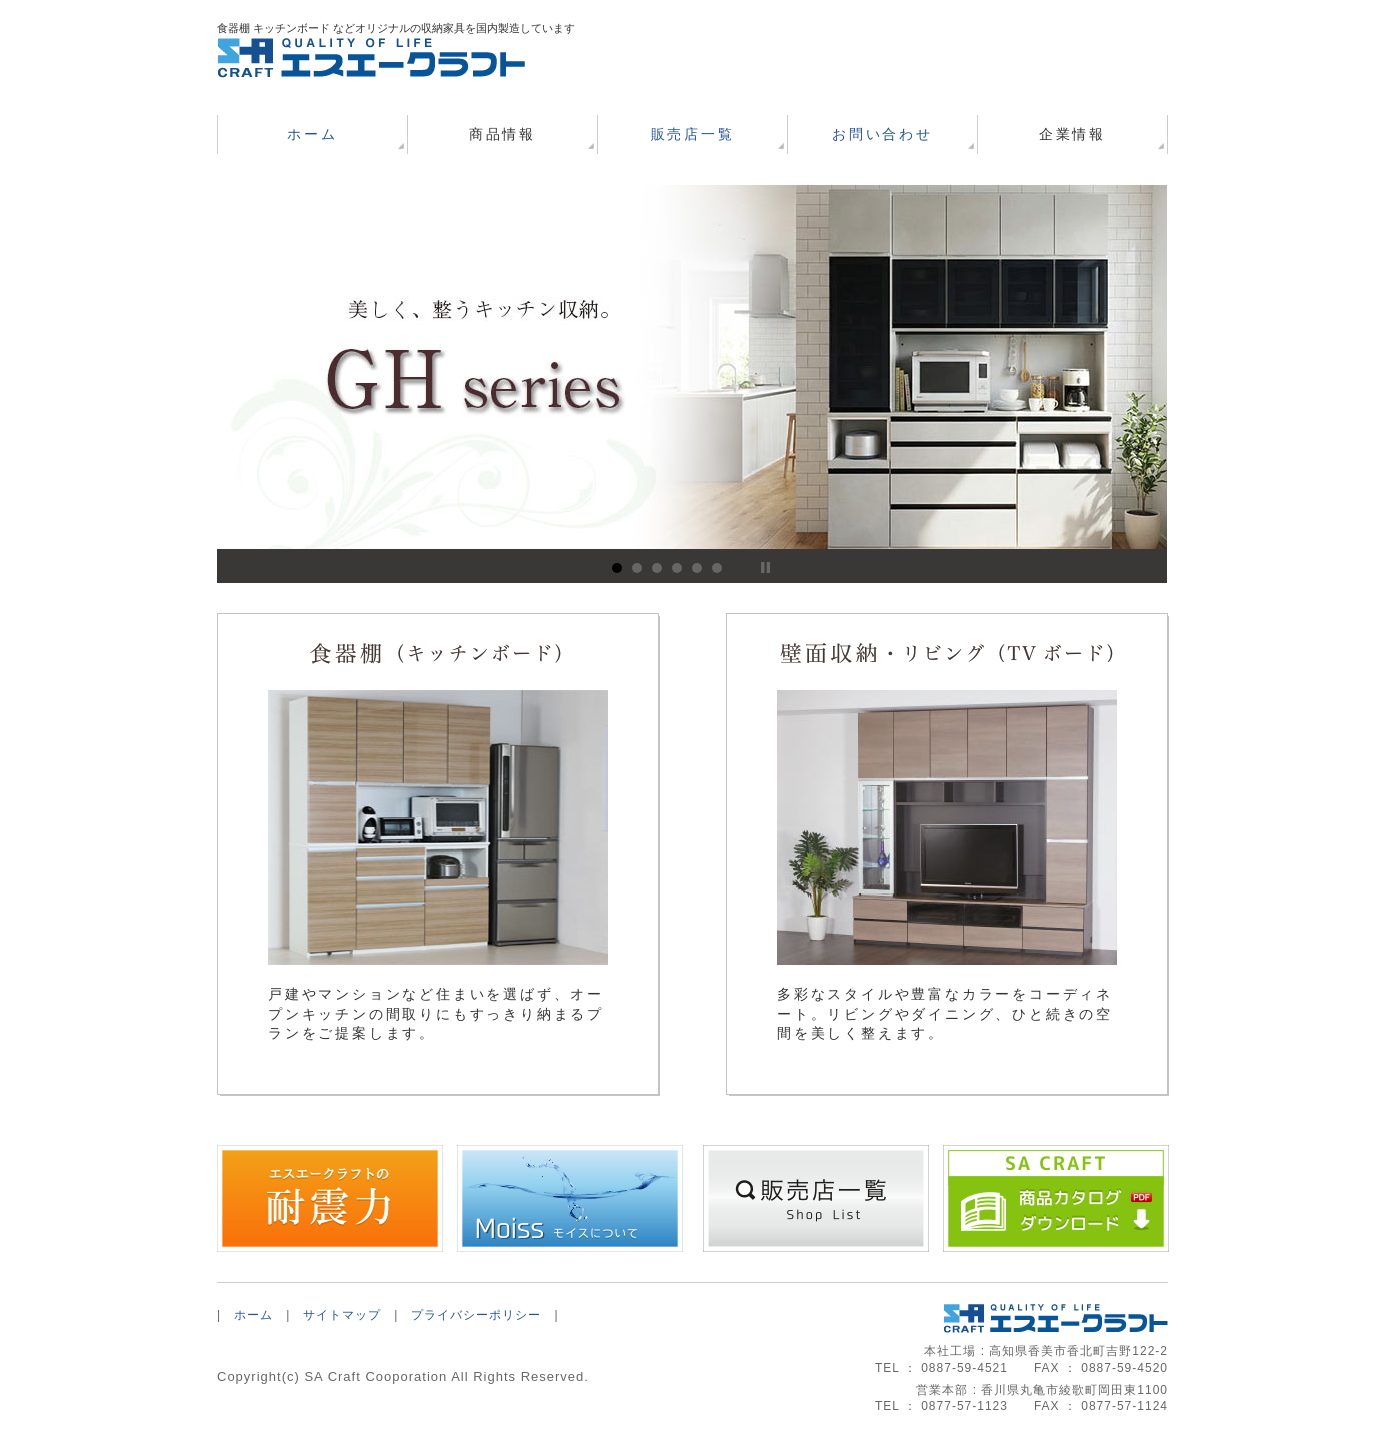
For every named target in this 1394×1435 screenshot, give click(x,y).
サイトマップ (342, 1315)
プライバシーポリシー (476, 1315)
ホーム (312, 134)
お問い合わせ (882, 134)
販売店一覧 (693, 134)
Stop (765, 567)
